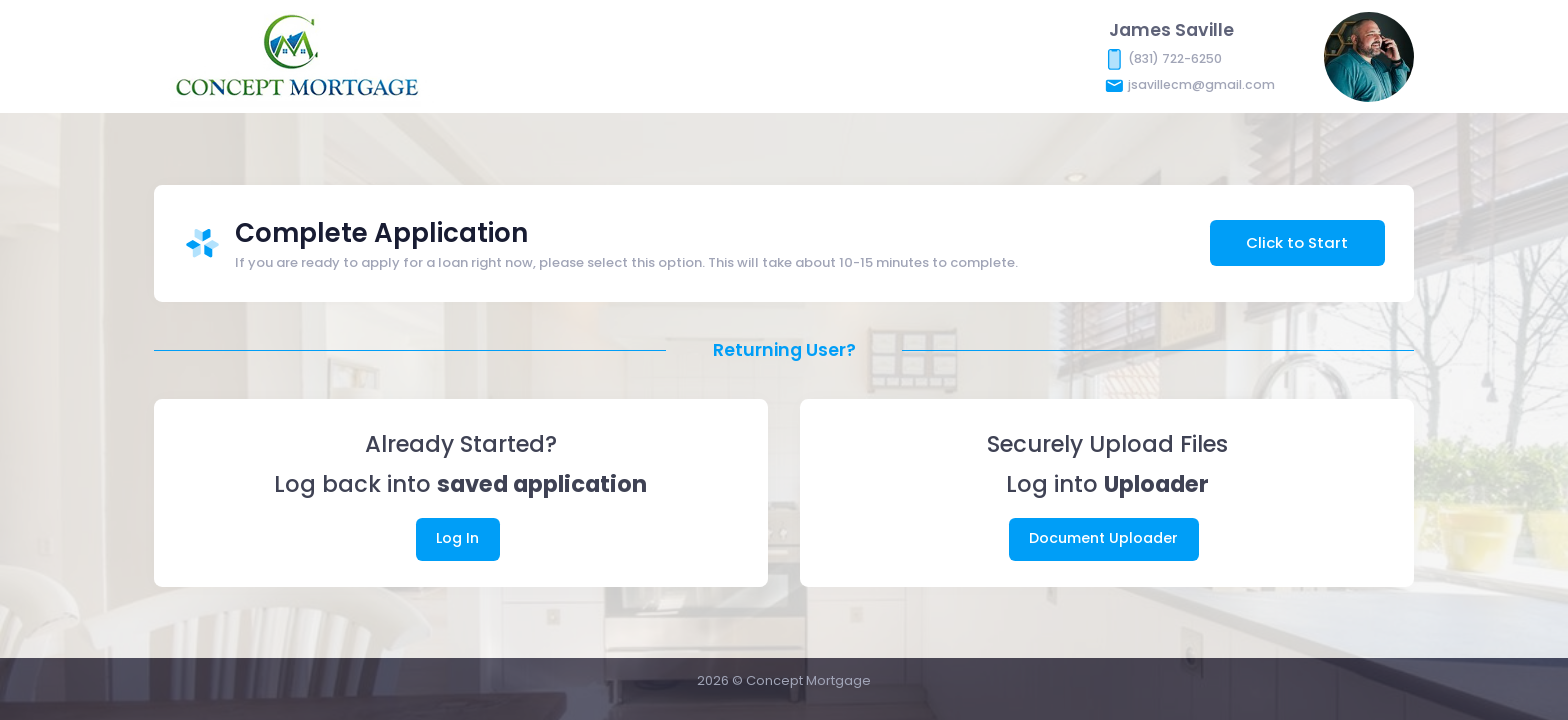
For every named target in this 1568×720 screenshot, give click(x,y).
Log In (457, 538)
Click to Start (1297, 242)
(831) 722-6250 (1175, 57)
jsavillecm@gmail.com (1201, 83)
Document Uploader (1103, 538)
